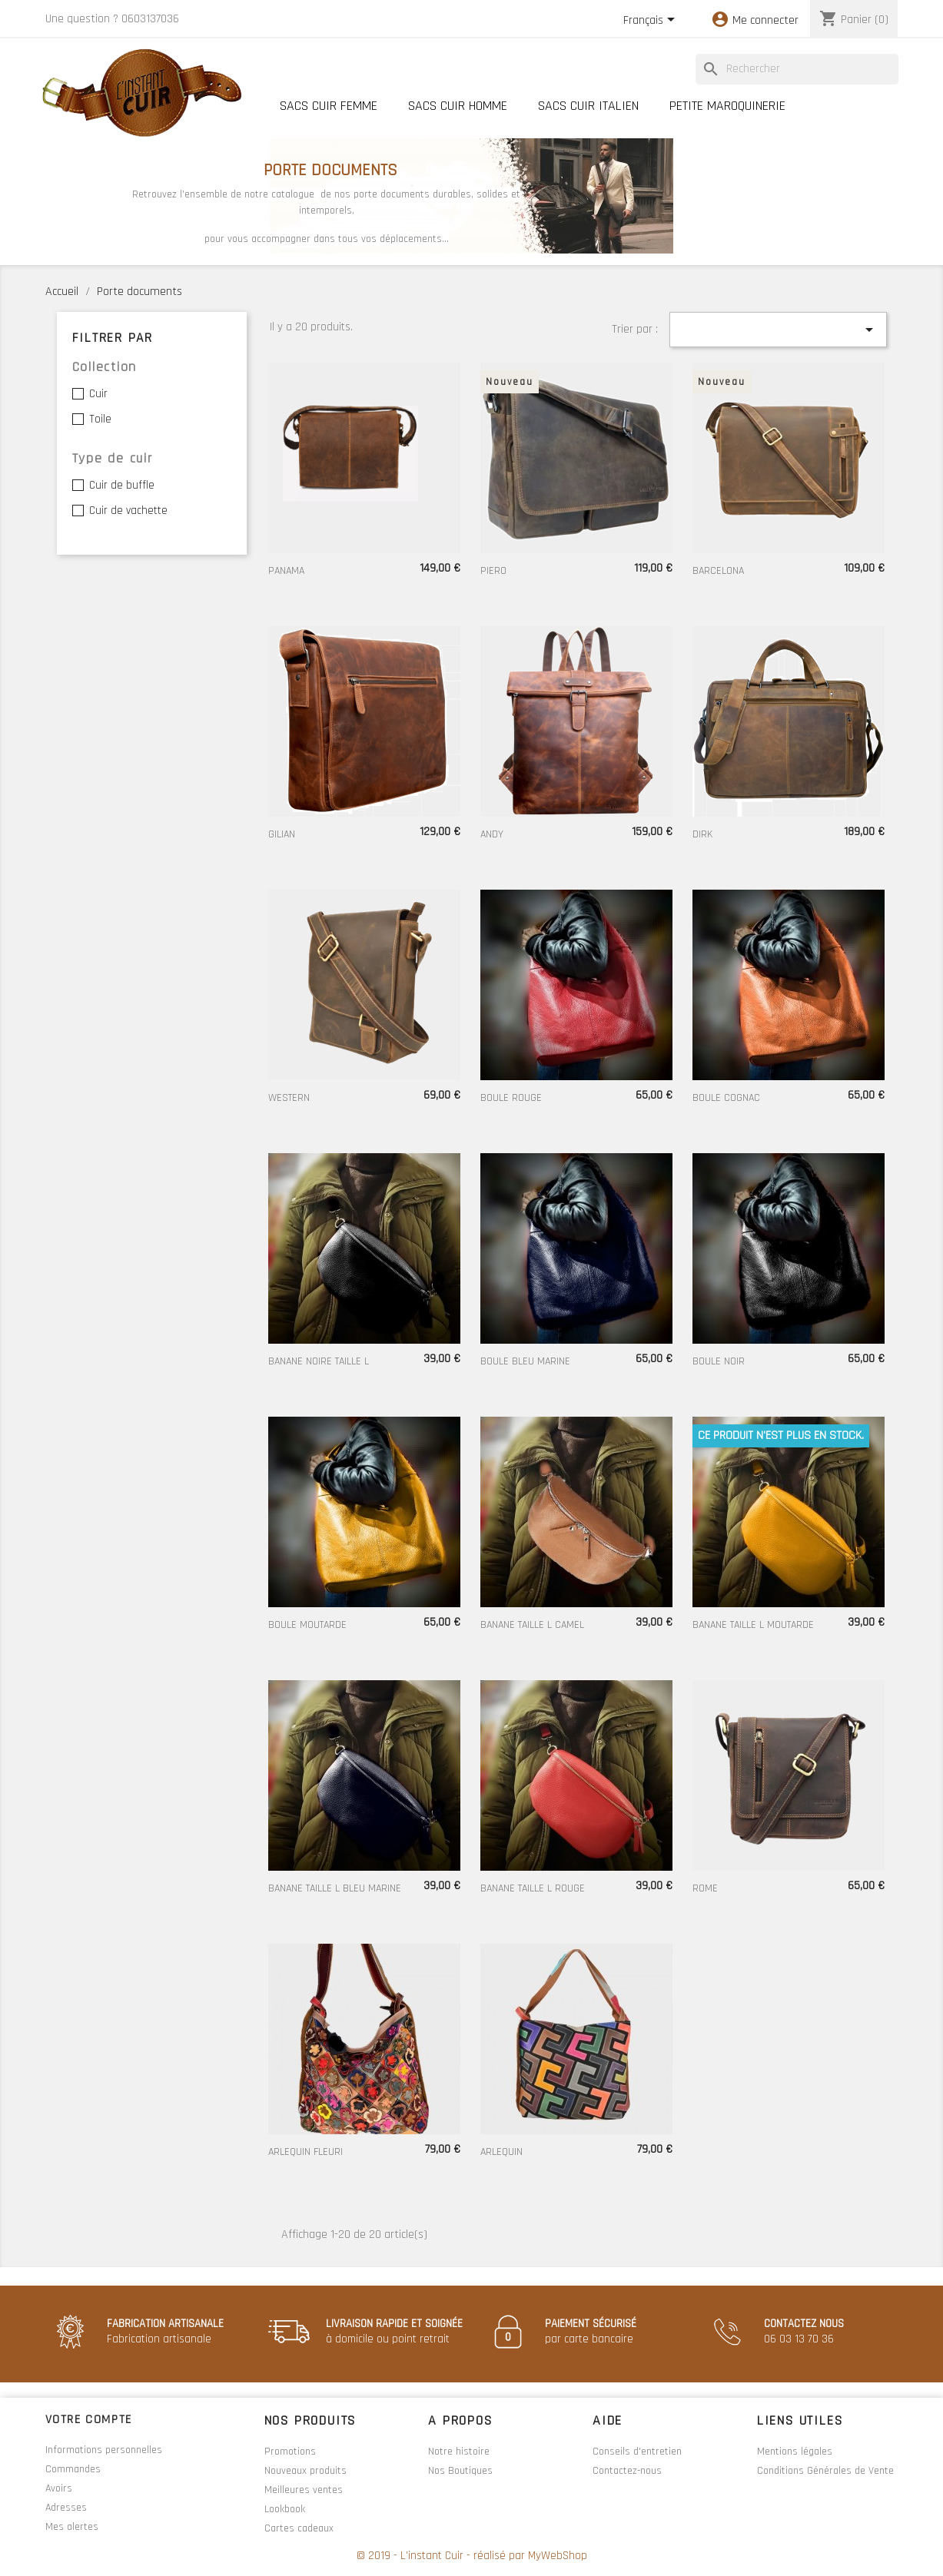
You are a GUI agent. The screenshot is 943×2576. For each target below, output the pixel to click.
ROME (705, 1888)
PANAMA (286, 571)
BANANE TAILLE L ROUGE (532, 1888)
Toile (100, 419)
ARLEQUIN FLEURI (305, 2152)
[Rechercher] (797, 69)
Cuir (98, 393)
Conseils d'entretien (637, 2451)
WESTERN (289, 1098)
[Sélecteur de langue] (651, 21)
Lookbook (284, 2509)
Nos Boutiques (460, 2471)
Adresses (66, 2508)
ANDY (491, 834)
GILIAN (281, 834)
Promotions (290, 2451)
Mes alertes (71, 2527)
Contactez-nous (627, 2471)
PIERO (493, 571)
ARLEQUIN (501, 2152)
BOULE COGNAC (726, 1098)
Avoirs (58, 2488)
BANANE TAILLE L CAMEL (532, 1625)
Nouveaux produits (305, 2471)
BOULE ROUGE (511, 1098)
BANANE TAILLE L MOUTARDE (753, 1625)
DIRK (702, 834)
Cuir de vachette (128, 510)
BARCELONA (718, 571)
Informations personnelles (103, 2450)
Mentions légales (794, 2451)
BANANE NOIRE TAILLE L (318, 1361)
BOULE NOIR (718, 1361)
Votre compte (88, 2420)
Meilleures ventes (303, 2490)
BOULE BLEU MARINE (525, 1361)
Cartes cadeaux (299, 2528)
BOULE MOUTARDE (307, 1625)
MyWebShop (557, 2555)
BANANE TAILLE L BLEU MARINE (334, 1888)
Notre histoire (459, 2451)
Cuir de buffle (121, 485)
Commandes (73, 2469)
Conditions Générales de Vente (825, 2471)
